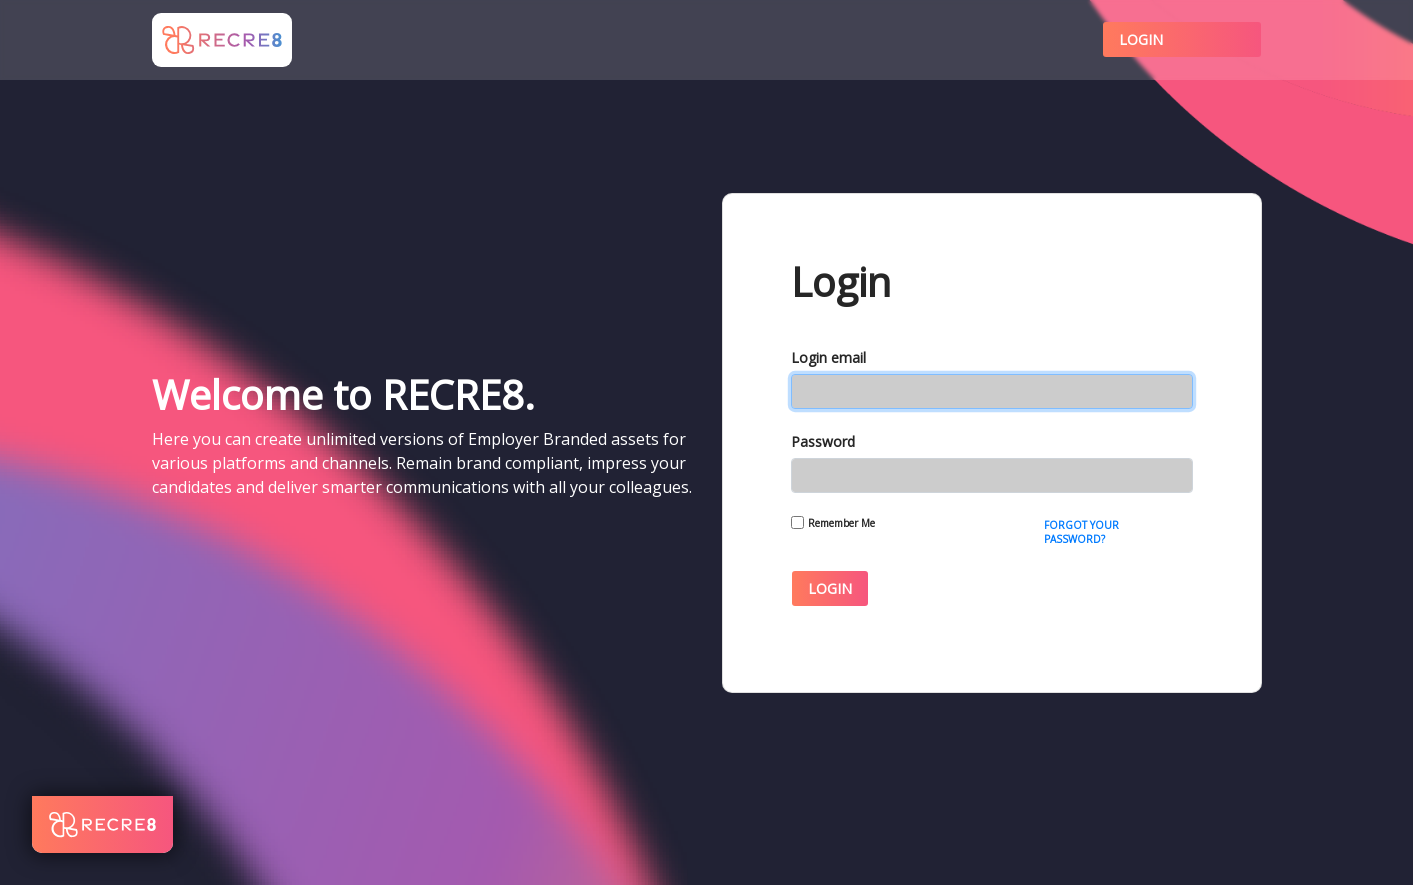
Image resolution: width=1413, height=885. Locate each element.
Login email (828, 357)
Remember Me (841, 523)
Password (823, 441)
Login (1141, 39)
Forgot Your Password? (1081, 532)
